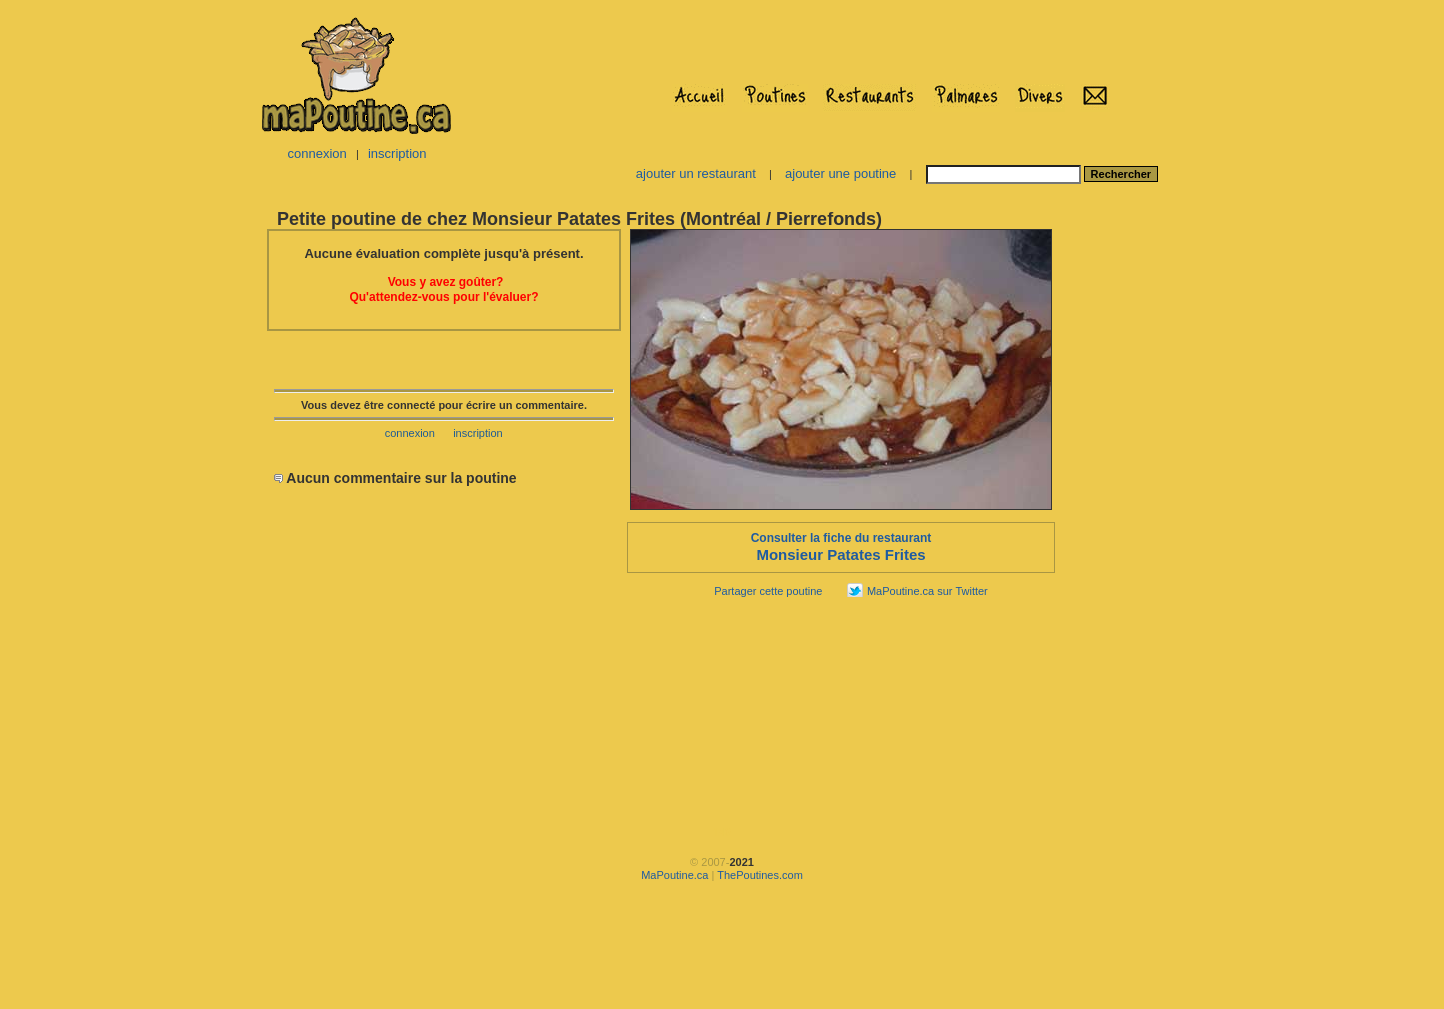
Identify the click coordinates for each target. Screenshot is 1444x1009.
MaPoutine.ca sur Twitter (927, 591)
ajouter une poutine (840, 173)
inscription (397, 153)
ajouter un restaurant (696, 173)
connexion (316, 153)
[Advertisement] (1120, 526)
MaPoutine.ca (674, 875)
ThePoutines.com (760, 875)
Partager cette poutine (768, 591)
